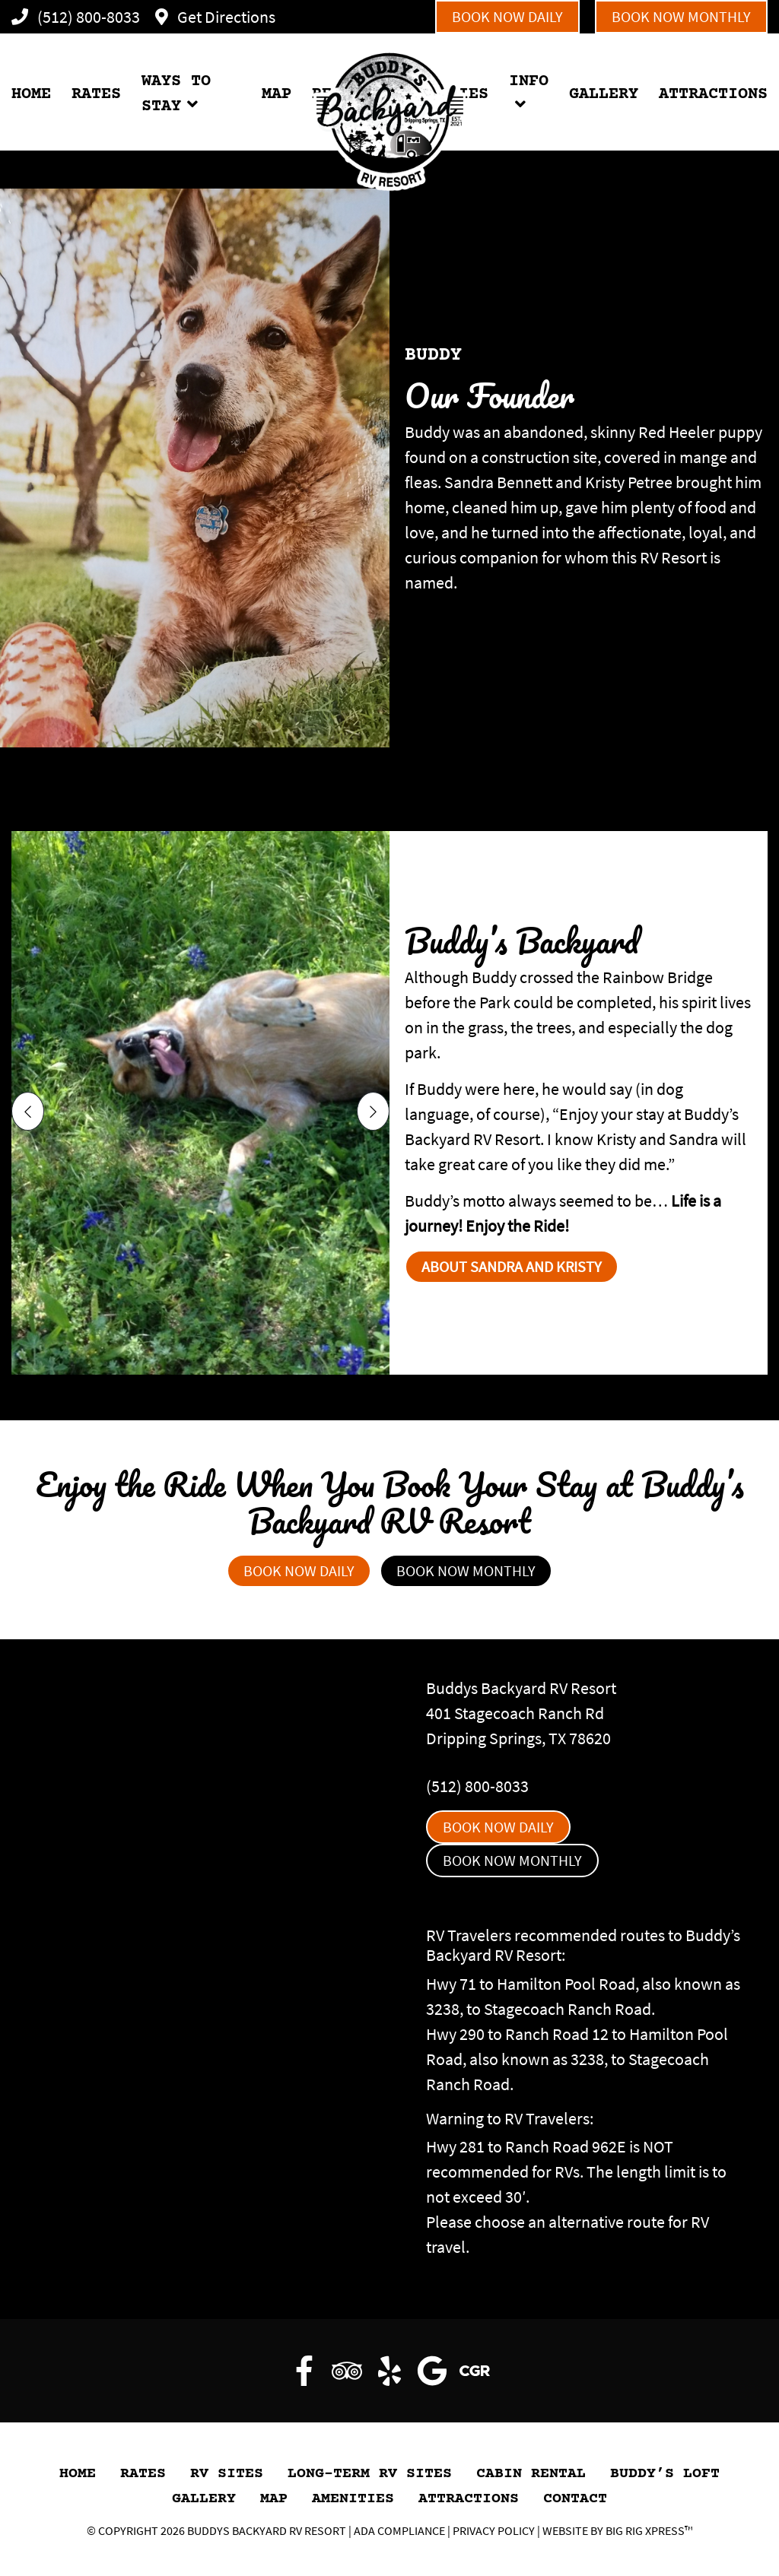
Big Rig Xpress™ (649, 2530)
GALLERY (603, 94)
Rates (143, 2473)
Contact (575, 2499)
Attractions (468, 2499)
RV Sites (226, 2473)
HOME (31, 94)
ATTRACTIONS (713, 94)
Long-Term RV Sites (370, 2473)
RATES (96, 94)
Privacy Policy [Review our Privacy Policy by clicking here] (494, 2530)
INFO (528, 81)
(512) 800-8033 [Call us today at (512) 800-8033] (477, 1786)
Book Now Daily (507, 16)
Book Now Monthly (681, 16)
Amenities (353, 2499)
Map (274, 2499)
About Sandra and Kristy (511, 1266)
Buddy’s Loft (665, 2473)
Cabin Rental (531, 2473)
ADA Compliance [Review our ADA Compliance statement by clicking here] (399, 2530)
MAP (276, 94)
